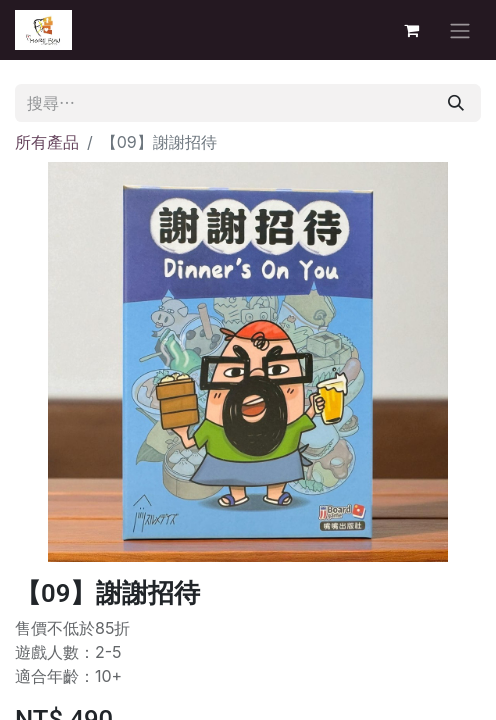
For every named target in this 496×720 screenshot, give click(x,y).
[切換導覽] (460, 30)
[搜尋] (456, 103)
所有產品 (47, 142)
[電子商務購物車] (411, 30)
